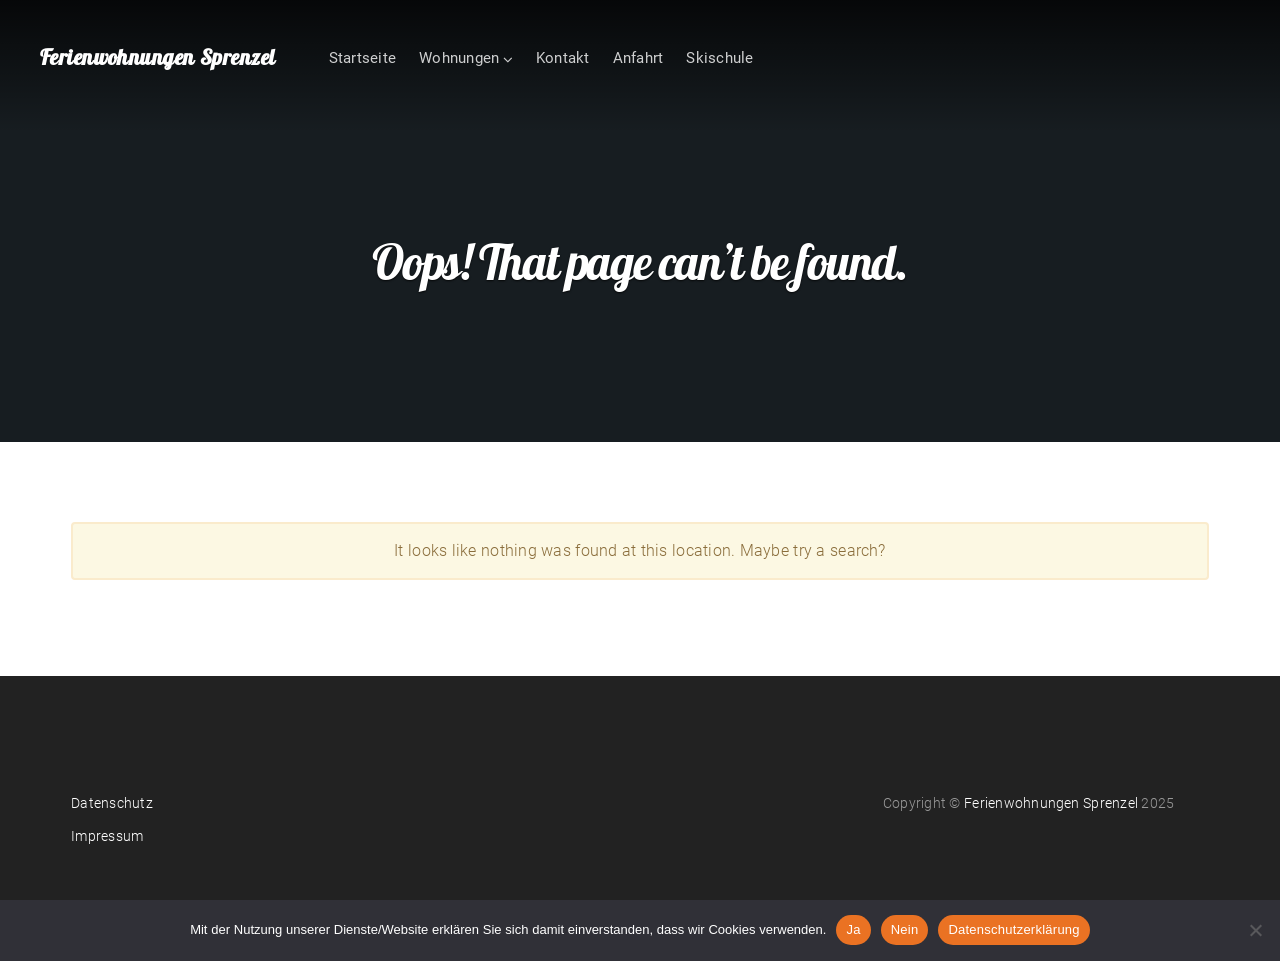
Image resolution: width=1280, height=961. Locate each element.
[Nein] (1255, 930)
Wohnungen (459, 58)
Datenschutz (112, 803)
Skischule (719, 58)
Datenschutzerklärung (1013, 929)
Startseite (362, 58)
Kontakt (563, 58)
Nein (905, 929)
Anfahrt (638, 58)
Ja (853, 929)
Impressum (107, 836)
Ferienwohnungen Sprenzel (157, 57)
